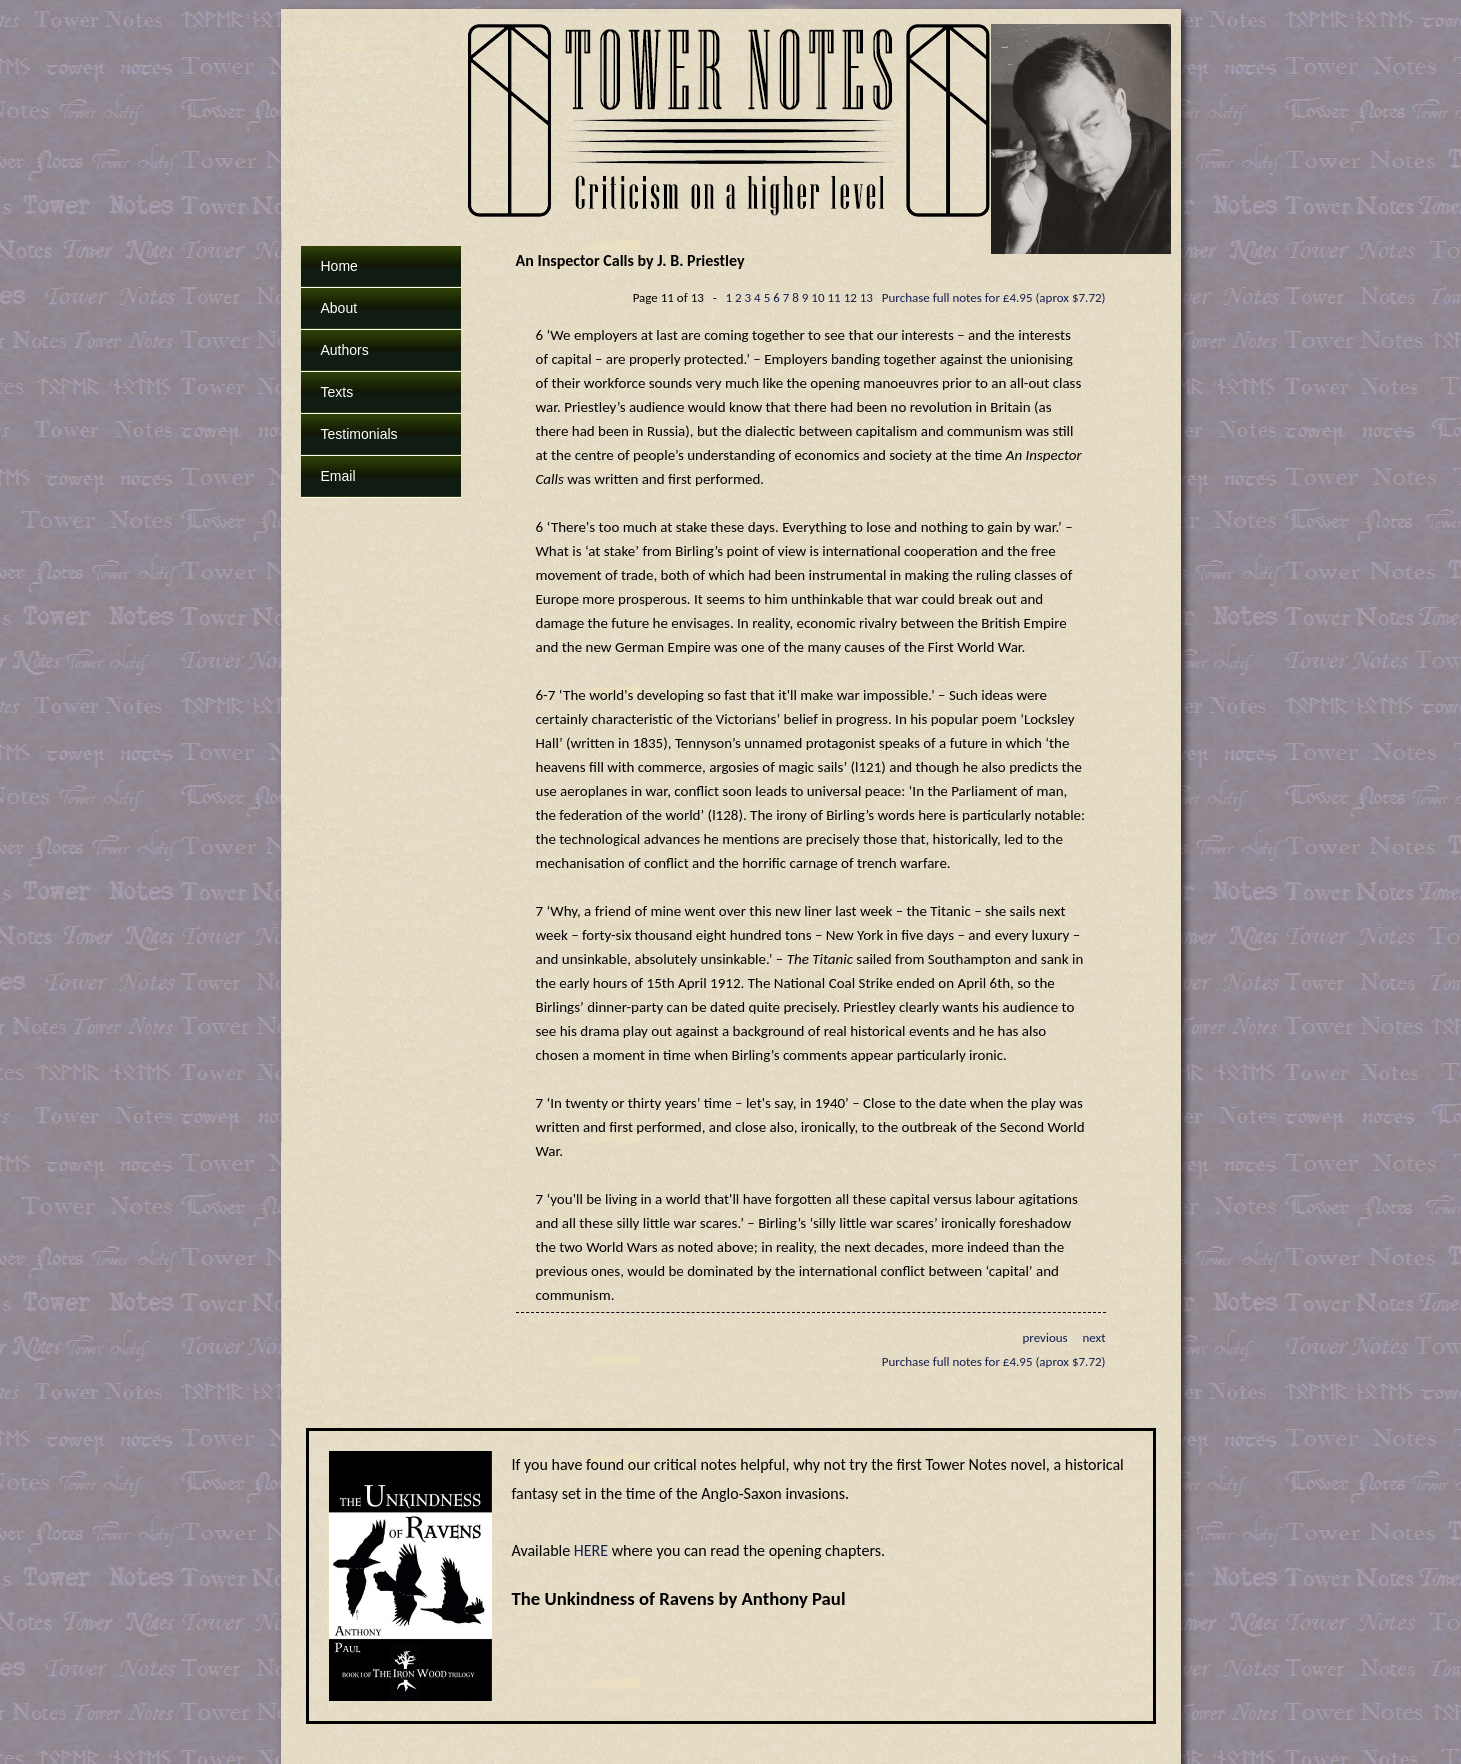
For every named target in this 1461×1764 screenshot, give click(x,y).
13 (866, 297)
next (1093, 1337)
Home (339, 266)
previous (1044, 1337)
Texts (337, 392)
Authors (345, 350)
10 (817, 297)
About (339, 308)
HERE (591, 1550)
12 (850, 297)
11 (834, 297)
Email (338, 476)
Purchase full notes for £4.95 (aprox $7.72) (994, 297)
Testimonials (359, 434)
